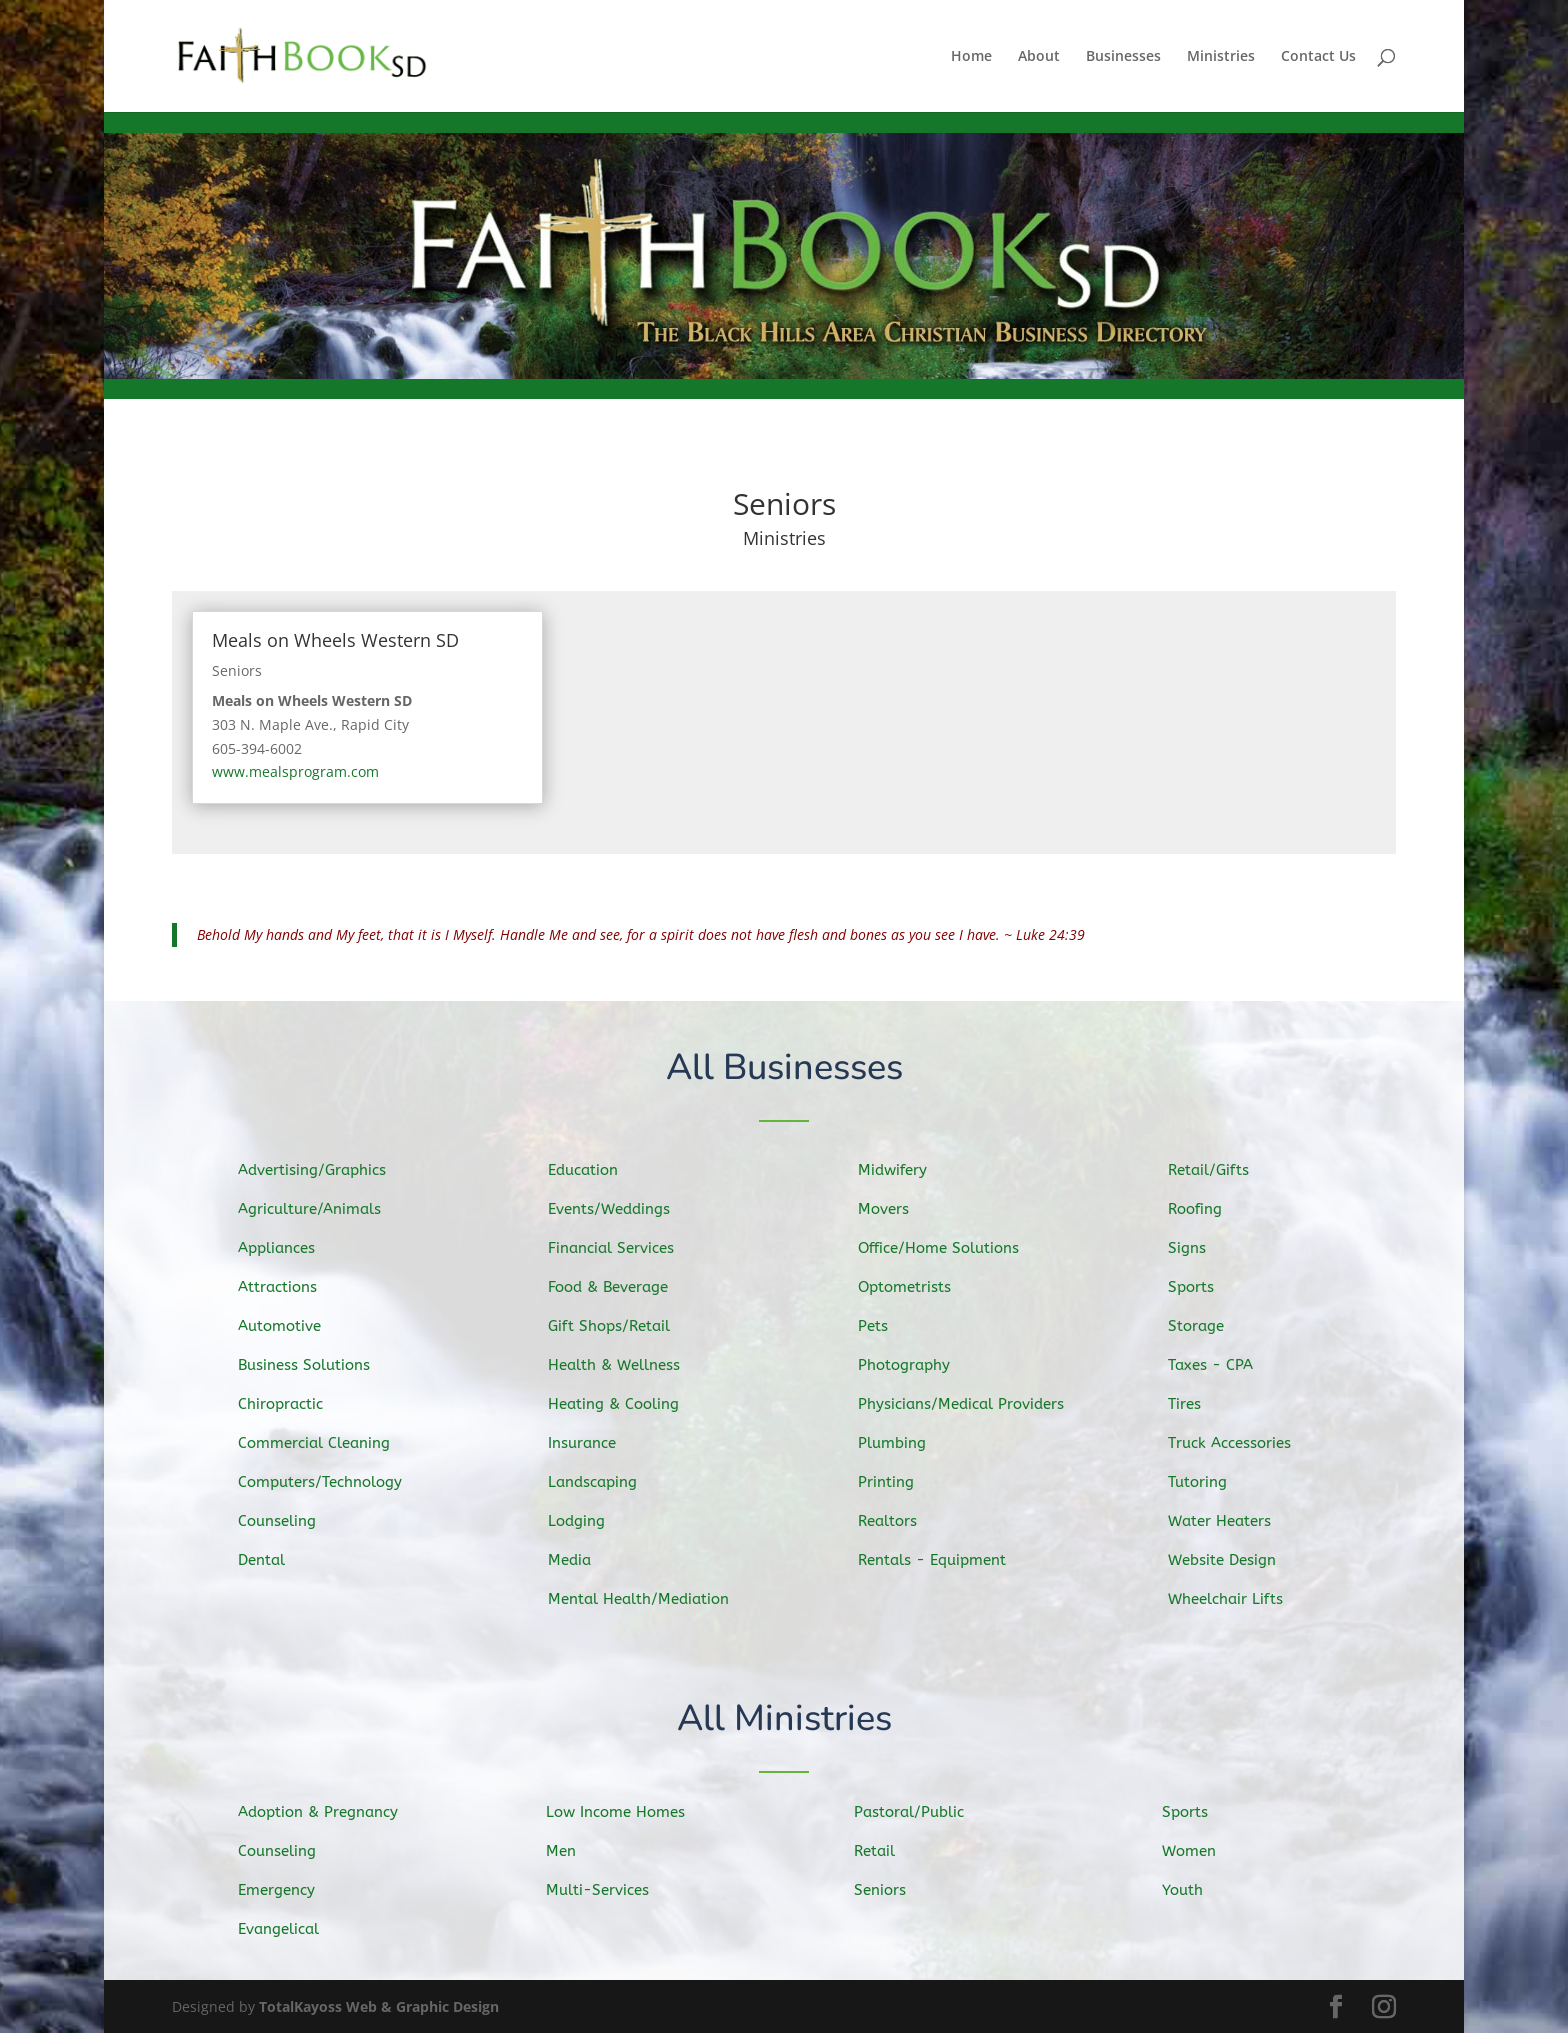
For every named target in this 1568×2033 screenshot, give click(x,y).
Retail (889, 1851)
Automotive (292, 1328)
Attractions (291, 1290)
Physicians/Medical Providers (971, 1403)
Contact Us (1318, 57)
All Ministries (784, 1720)
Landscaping (606, 1480)
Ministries (1221, 57)
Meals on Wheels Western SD (335, 640)
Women (1203, 1851)
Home (971, 57)
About (1039, 57)
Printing (901, 1479)
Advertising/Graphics (323, 1175)
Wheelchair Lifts (1238, 1594)
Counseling (290, 1517)
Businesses (1123, 57)
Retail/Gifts (1223, 1176)
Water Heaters (1233, 1517)
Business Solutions (315, 1366)
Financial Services (623, 1252)
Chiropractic (293, 1404)
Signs (1203, 1252)
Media (585, 1556)
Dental (276, 1555)
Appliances (290, 1251)
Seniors (237, 670)
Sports (1207, 1290)
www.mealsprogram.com (295, 771)
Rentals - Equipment (944, 1556)
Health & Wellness (626, 1366)
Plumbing (907, 1441)
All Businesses (784, 1069)
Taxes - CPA (1224, 1366)
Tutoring (1213, 1480)
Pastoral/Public (921, 1813)
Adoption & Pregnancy (328, 1812)
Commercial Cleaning (324, 1442)
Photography (918, 1365)
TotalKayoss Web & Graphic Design (379, 2006)
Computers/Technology (330, 1481)
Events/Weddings (622, 1214)
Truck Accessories (1242, 1442)
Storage (1211, 1328)
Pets (889, 1328)
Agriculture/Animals (320, 1213)
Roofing (1210, 1214)
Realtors (903, 1517)
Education (598, 1177)
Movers (899, 1213)
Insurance (597, 1442)
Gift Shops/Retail (622, 1328)
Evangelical (292, 1927)
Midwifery (907, 1175)
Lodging (592, 1518)
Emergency (290, 1889)
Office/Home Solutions (950, 1251)
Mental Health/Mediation (649, 1596)
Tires (1201, 1404)
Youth (1197, 1889)
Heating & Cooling (626, 1404)
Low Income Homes (626, 1812)
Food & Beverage (621, 1289)
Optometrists (918, 1289)
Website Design (1235, 1556)
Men (576, 1851)
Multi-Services (610, 1889)
